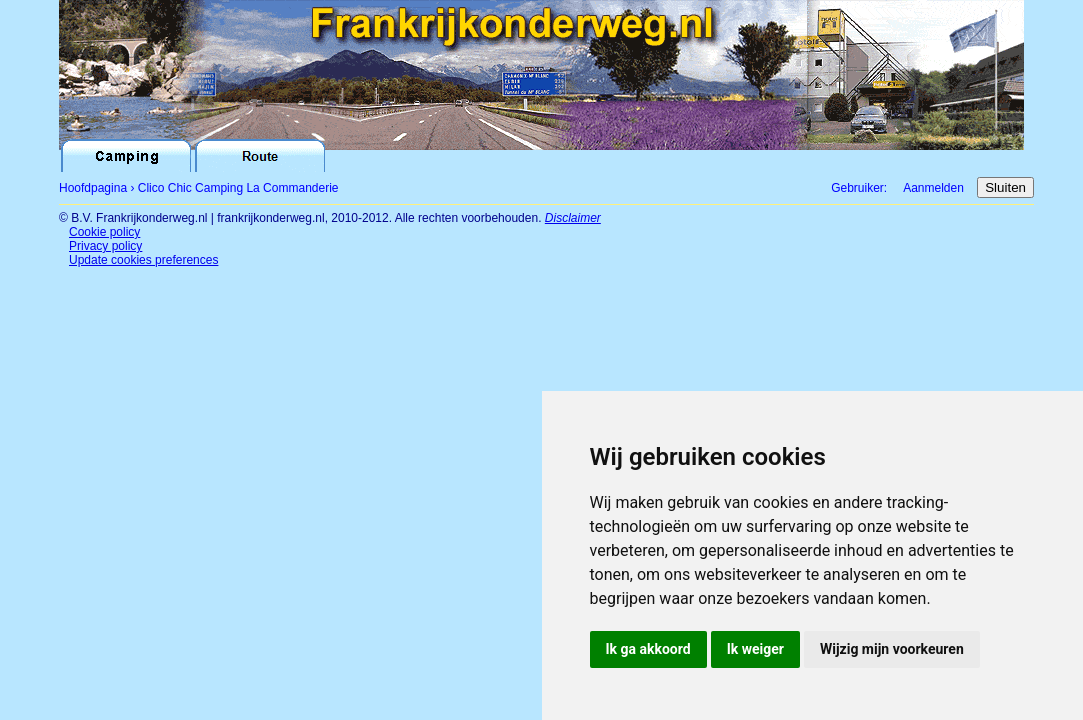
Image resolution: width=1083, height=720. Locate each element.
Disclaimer (573, 218)
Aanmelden (933, 188)
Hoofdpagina (93, 188)
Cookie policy (104, 232)
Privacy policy (105, 246)
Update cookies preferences (143, 260)
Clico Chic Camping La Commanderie (238, 188)
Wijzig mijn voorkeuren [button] (892, 649)
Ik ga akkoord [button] (648, 649)
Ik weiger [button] (755, 649)
